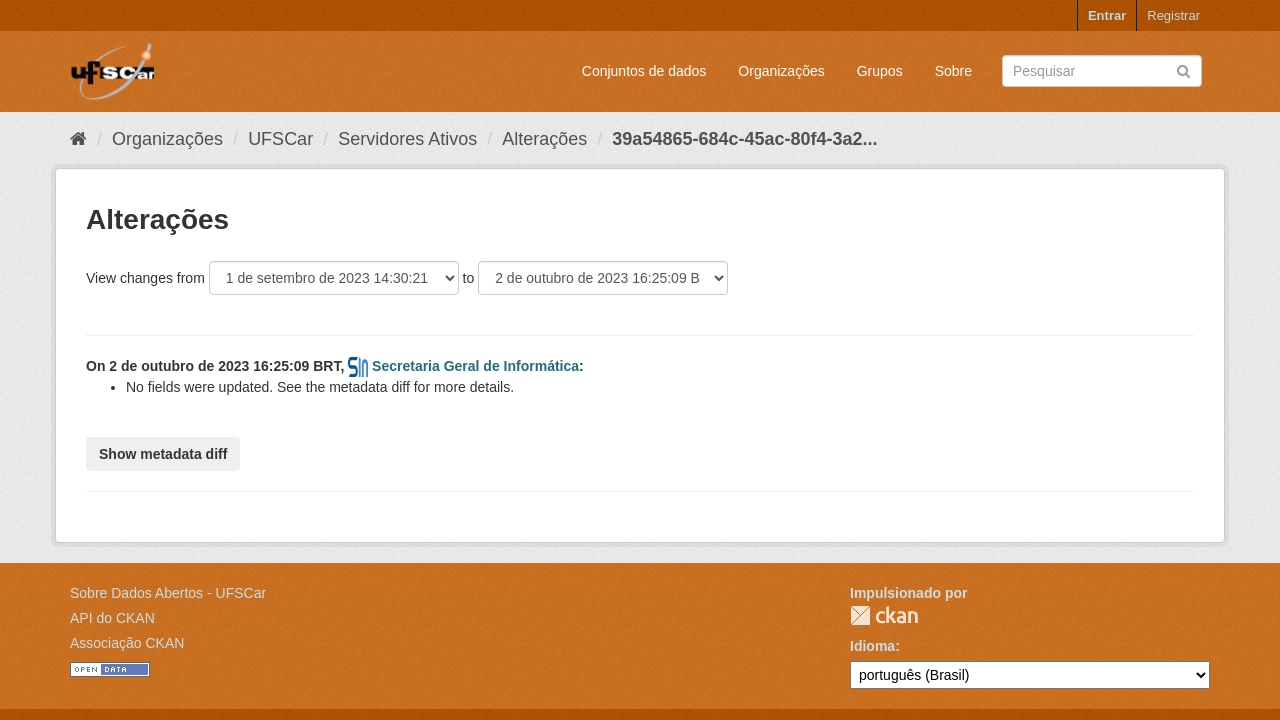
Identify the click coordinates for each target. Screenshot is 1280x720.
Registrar (1173, 15)
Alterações (544, 139)
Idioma (872, 646)
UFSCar (280, 139)
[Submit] (1183, 69)
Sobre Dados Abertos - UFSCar (168, 593)
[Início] (78, 139)
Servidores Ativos (407, 139)
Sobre (953, 71)
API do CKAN (112, 618)
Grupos (880, 71)
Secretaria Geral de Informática (475, 366)
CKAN (884, 615)
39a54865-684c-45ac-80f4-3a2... (744, 139)
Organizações (781, 71)
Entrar (1107, 15)
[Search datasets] (1102, 71)
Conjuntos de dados (644, 71)
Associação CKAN (127, 643)
